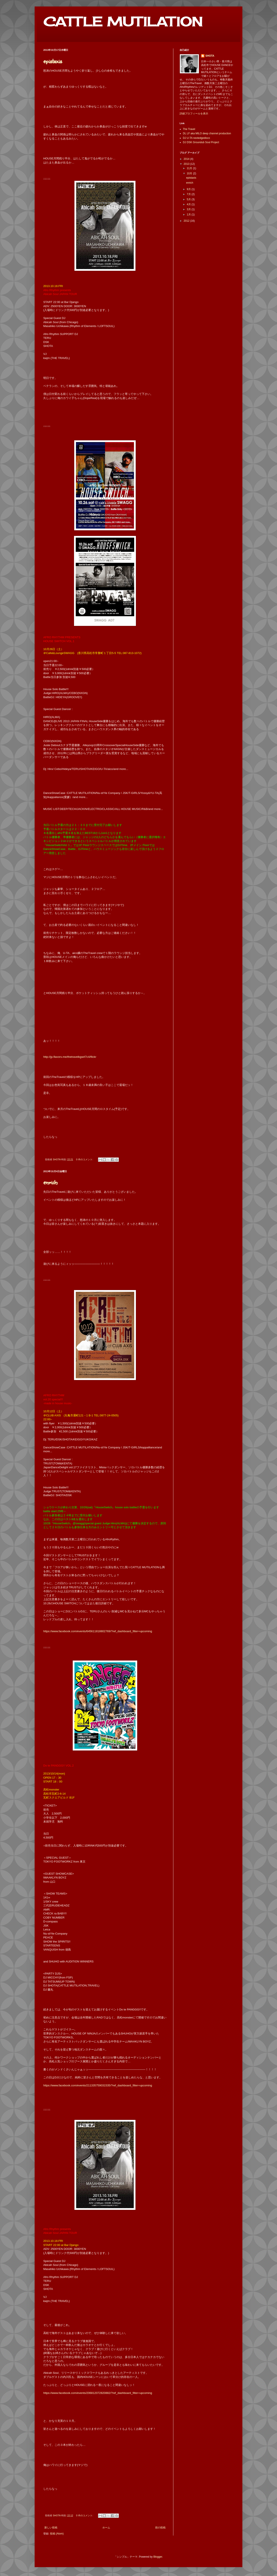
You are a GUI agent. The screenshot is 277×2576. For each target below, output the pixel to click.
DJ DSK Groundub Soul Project (201, 142)
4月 (189, 204)
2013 (187, 163)
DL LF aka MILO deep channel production (207, 133)
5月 (189, 199)
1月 (189, 214)
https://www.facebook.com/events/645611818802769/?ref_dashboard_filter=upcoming (97, 1631)
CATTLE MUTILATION (123, 21)
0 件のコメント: (85, 1159)
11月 (190, 168)
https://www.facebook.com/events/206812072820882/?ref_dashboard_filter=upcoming (97, 2393)
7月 (189, 194)
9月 (189, 189)
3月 (189, 209)
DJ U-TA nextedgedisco (196, 137)
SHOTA (209, 55)
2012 (187, 220)
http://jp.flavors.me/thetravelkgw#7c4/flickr (69, 1056)
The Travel (189, 129)
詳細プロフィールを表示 (194, 113)
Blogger (157, 2556)
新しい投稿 (50, 2527)
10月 (190, 173)
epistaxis (52, 61)
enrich (50, 1182)
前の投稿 (160, 2527)
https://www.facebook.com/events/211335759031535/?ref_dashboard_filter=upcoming (97, 2085)
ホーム (106, 2527)
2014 (187, 158)
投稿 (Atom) (57, 2533)
